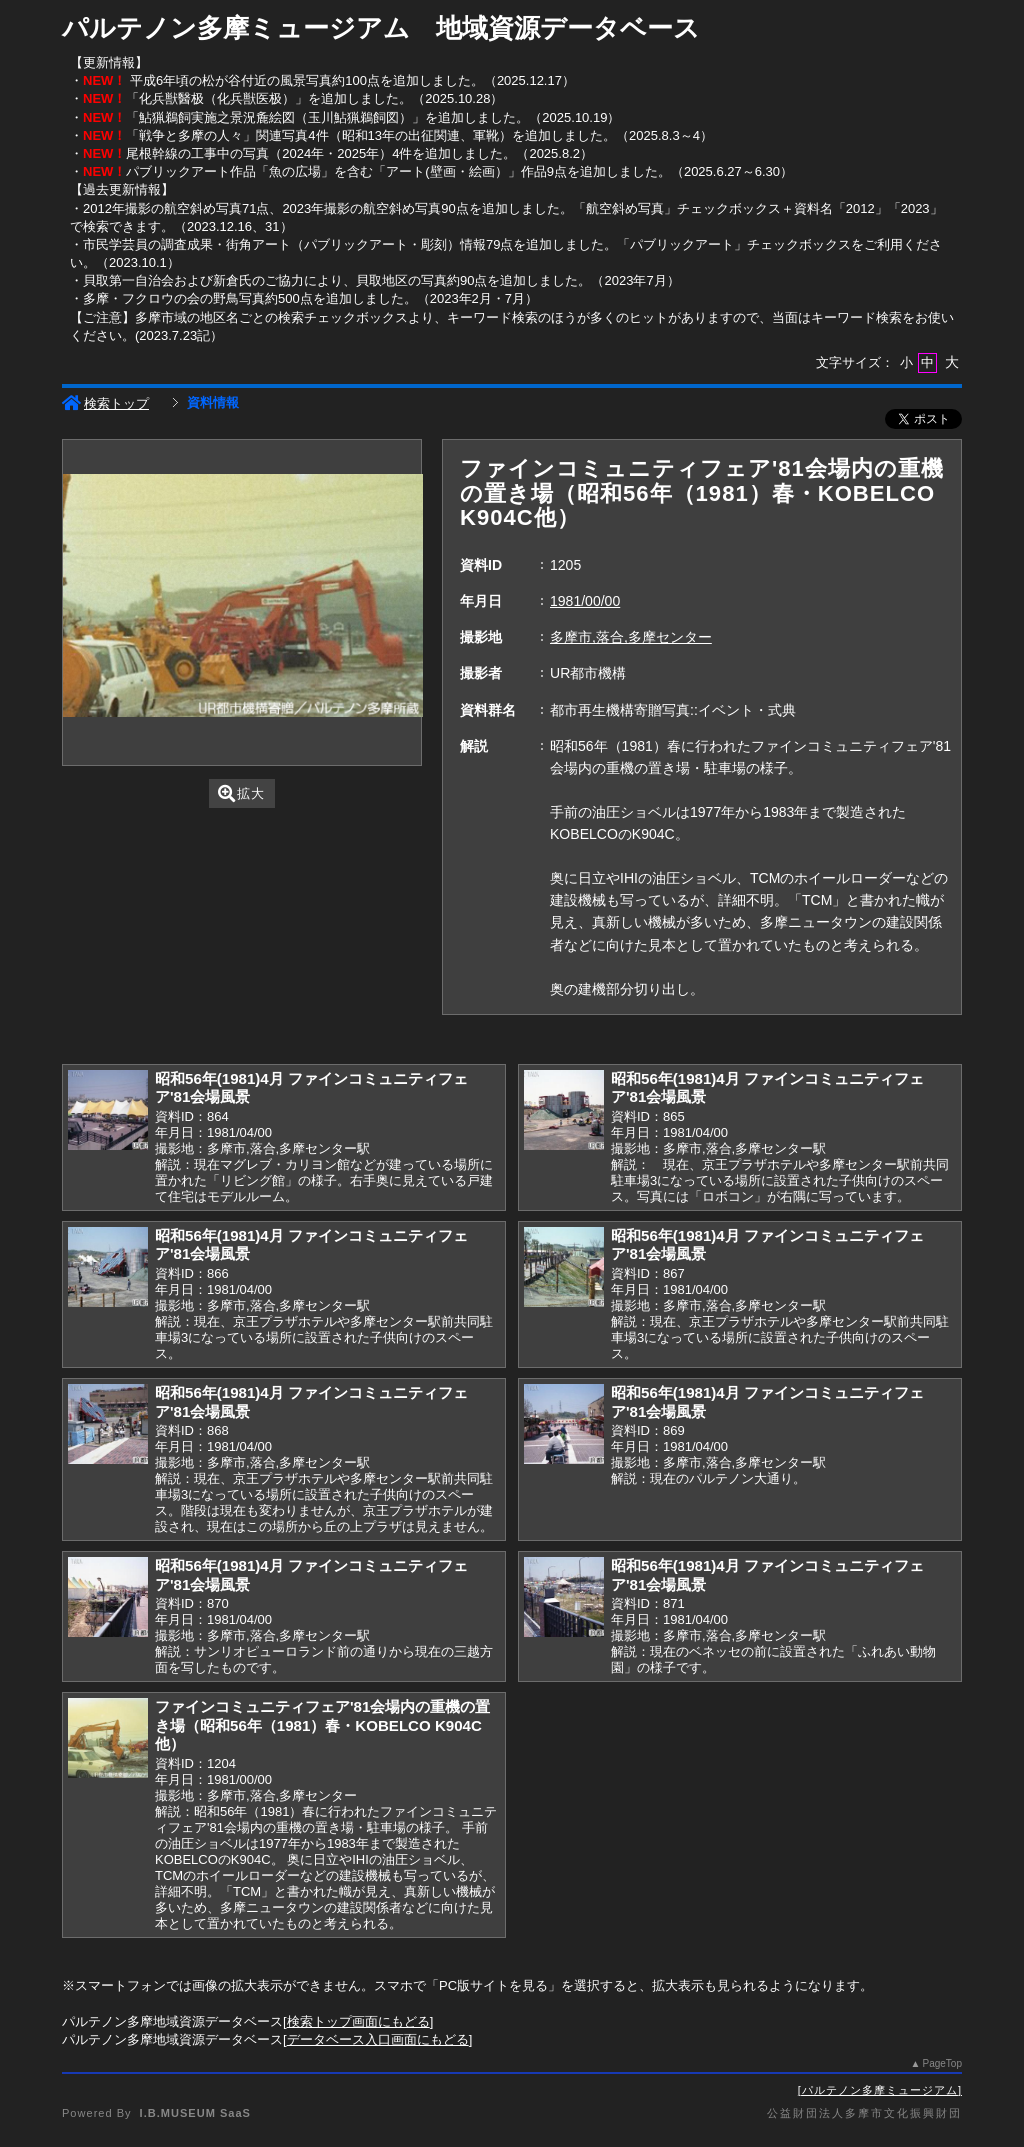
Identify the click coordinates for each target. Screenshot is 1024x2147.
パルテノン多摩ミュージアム (880, 2090)
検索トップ (105, 403)
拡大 (241, 793)
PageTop (942, 2063)
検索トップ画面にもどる (358, 2021)
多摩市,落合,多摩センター (631, 637)
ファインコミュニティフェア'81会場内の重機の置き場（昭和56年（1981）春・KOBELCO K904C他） (322, 1725)
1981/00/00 (585, 601)
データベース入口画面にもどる (378, 2039)
